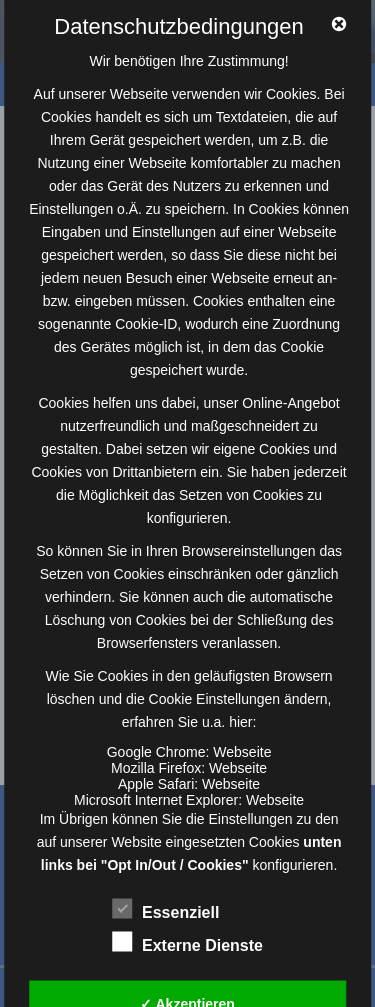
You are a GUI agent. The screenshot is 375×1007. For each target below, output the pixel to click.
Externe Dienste (187, 943)
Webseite (242, 752)
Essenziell (165, 910)
